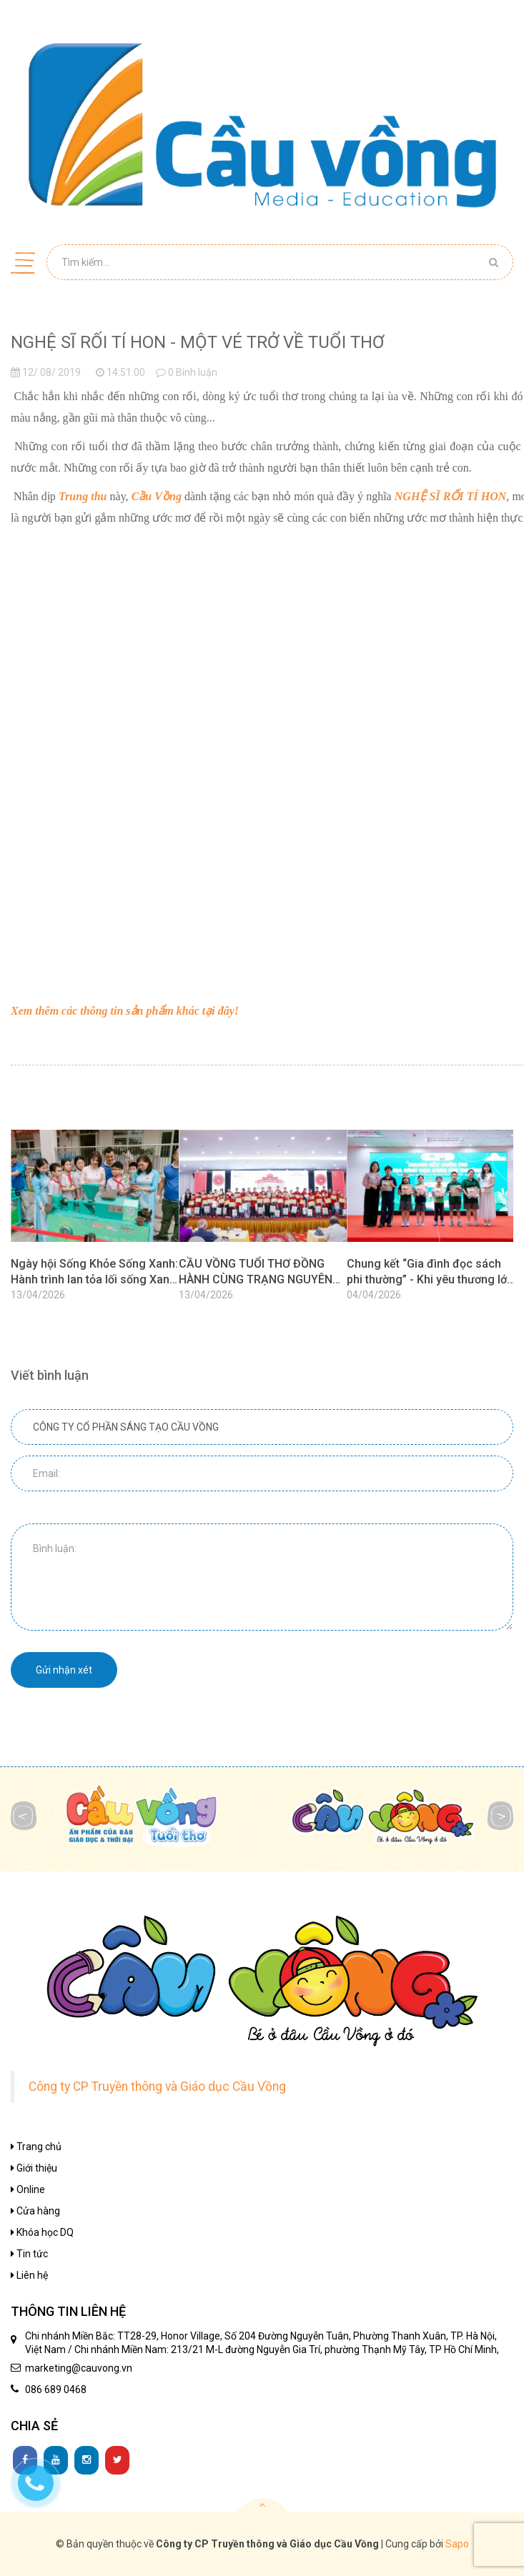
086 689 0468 (55, 2389)
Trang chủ (36, 2146)
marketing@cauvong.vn (78, 2368)
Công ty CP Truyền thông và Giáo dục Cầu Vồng (157, 2086)
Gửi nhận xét (64, 1670)
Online (28, 2189)
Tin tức (29, 2253)
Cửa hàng (35, 2211)
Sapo (457, 2544)
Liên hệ (29, 2275)
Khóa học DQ (42, 2232)
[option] (95, 1219)
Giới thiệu (34, 2168)
